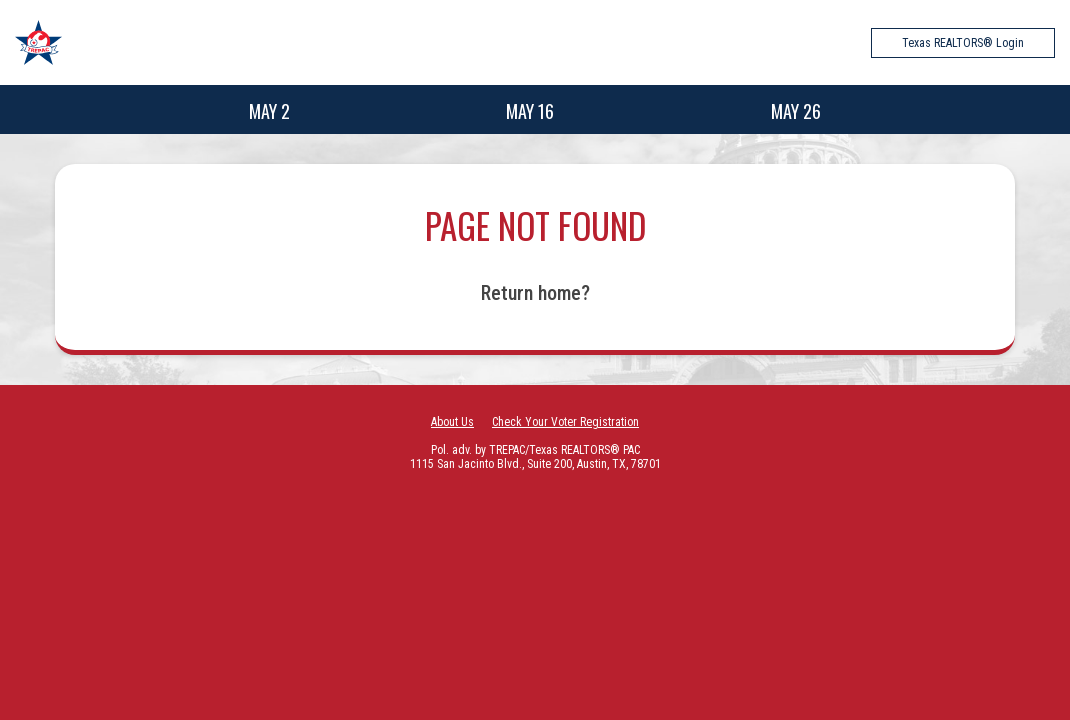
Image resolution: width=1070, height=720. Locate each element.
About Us (452, 422)
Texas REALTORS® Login (963, 43)
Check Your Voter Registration (565, 422)
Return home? (535, 293)
